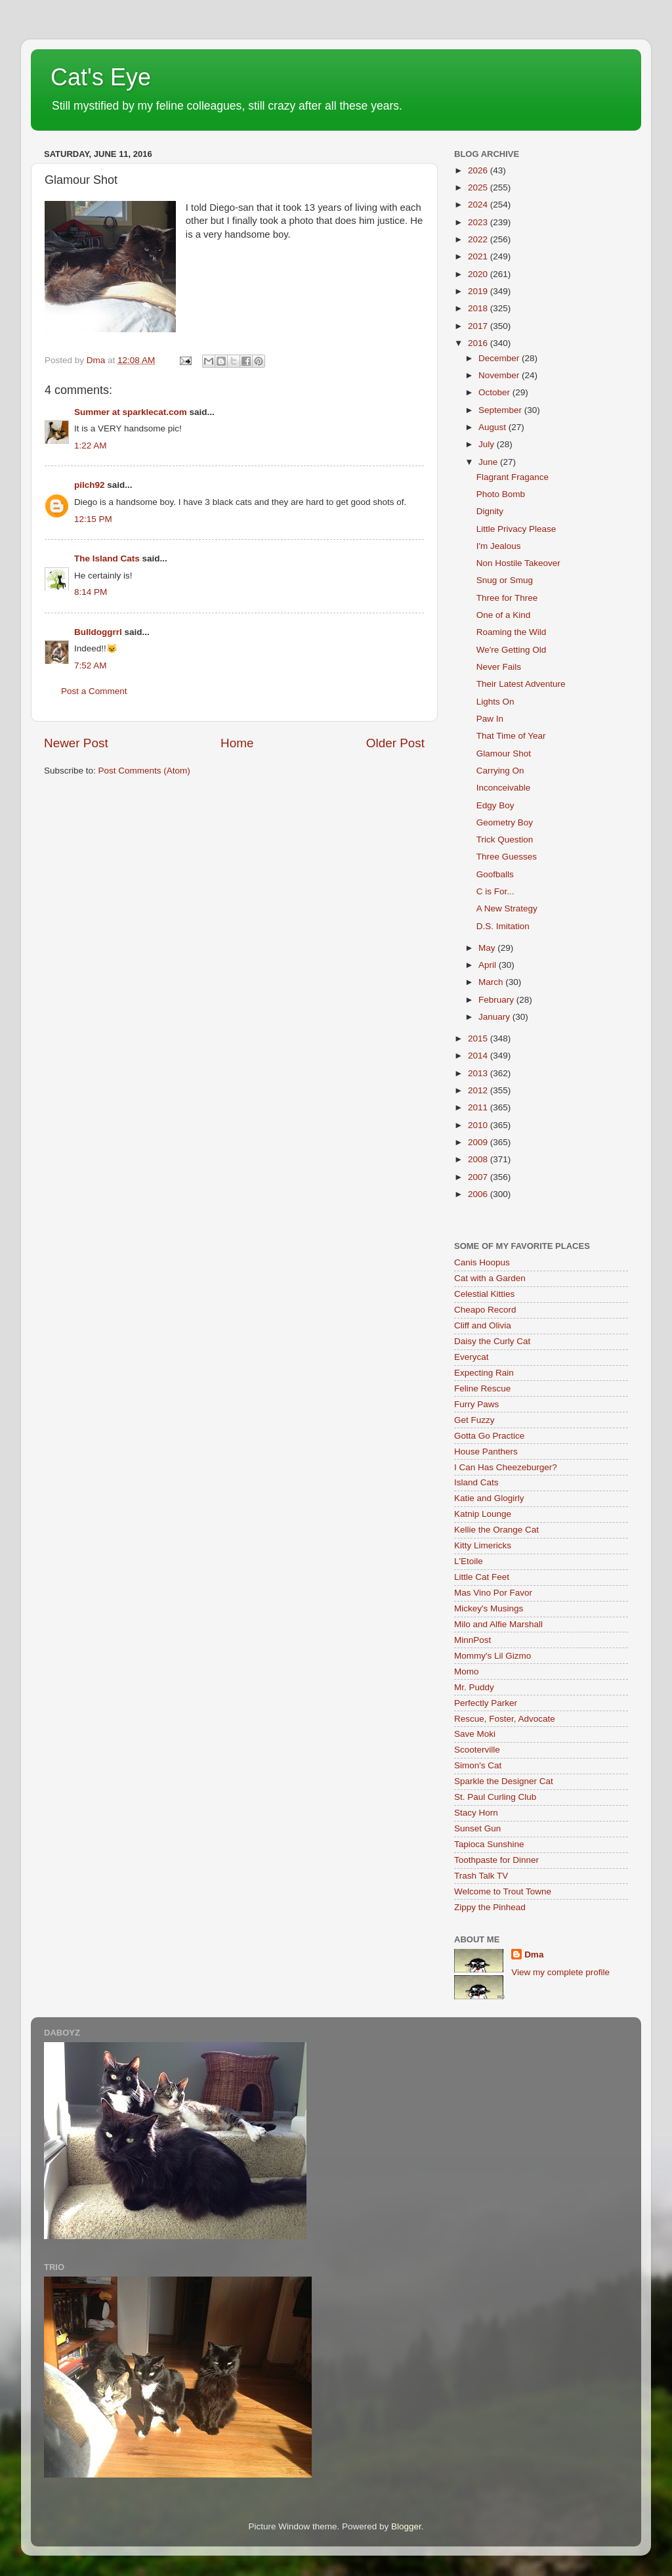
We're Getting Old (511, 650)
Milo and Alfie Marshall (498, 1624)
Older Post (395, 743)
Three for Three (507, 598)
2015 (479, 1038)
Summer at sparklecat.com (130, 412)
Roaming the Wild (511, 632)
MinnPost (472, 1640)
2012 (479, 1090)
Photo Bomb (500, 494)
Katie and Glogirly (489, 1498)
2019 (479, 291)
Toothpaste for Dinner (496, 1860)
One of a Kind (503, 615)
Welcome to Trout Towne (502, 1891)
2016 (479, 343)
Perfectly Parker (485, 1703)
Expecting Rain (484, 1373)
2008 (479, 1159)
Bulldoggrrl (98, 632)
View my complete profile (560, 1972)
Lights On (495, 702)
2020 (479, 274)
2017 (479, 326)
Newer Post (76, 743)
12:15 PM (93, 519)
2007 (479, 1177)
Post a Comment (94, 691)
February (497, 1000)
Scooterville (477, 1750)
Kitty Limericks (482, 1545)
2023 (479, 222)
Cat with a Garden (490, 1278)
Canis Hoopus (482, 1262)
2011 (479, 1107)
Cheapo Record (485, 1310)
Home (236, 743)
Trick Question (505, 839)
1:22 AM (90, 445)
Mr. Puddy (474, 1687)
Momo (466, 1671)
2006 (479, 1194)
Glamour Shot (503, 753)
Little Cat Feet (481, 1577)
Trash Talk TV (481, 1876)
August (493, 427)
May (487, 948)
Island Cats (476, 1482)
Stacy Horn (476, 1813)
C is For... (495, 891)
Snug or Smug (504, 580)
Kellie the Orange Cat (496, 1530)
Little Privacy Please (516, 529)
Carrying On (500, 770)
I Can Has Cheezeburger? (505, 1467)
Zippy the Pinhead (490, 1907)
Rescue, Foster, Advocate (504, 1719)
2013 (479, 1073)
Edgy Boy (495, 805)
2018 (479, 308)
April (488, 965)
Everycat (471, 1357)
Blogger (406, 2526)
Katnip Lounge (482, 1514)
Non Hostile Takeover (518, 563)
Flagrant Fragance (512, 477)
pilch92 (89, 485)
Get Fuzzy (474, 1420)
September (501, 410)
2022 (479, 239)
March (491, 982)
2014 (479, 1055)
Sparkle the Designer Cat (503, 1781)
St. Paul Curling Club (495, 1797)
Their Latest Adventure (521, 684)
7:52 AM (90, 665)
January (495, 1017)
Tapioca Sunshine (489, 1844)
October (495, 392)
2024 (479, 204)
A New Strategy (506, 908)
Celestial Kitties (484, 1294)
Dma (533, 1954)
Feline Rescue (482, 1388)
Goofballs (495, 874)
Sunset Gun (477, 1828)
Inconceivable (503, 788)
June (489, 462)
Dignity (489, 511)
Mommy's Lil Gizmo (492, 1656)
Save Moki (474, 1734)
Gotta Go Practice (489, 1436)
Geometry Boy (504, 822)
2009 (479, 1142)
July (487, 444)
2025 (479, 187)
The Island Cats (107, 558)
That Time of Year (511, 736)
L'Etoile (468, 1561)
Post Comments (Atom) (144, 770)
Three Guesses (506, 857)
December (500, 358)
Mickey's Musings (488, 1608)
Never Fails (498, 667)
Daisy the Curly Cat (492, 1341)
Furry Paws (476, 1404)
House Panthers (486, 1451)
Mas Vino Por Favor (493, 1593)
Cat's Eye (101, 77)
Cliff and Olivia (482, 1325)
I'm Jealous (498, 546)
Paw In (489, 719)
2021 (479, 256)
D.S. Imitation (503, 926)
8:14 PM (90, 592)
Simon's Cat (477, 1765)
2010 (479, 1125)
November (500, 375)
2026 (479, 170)
